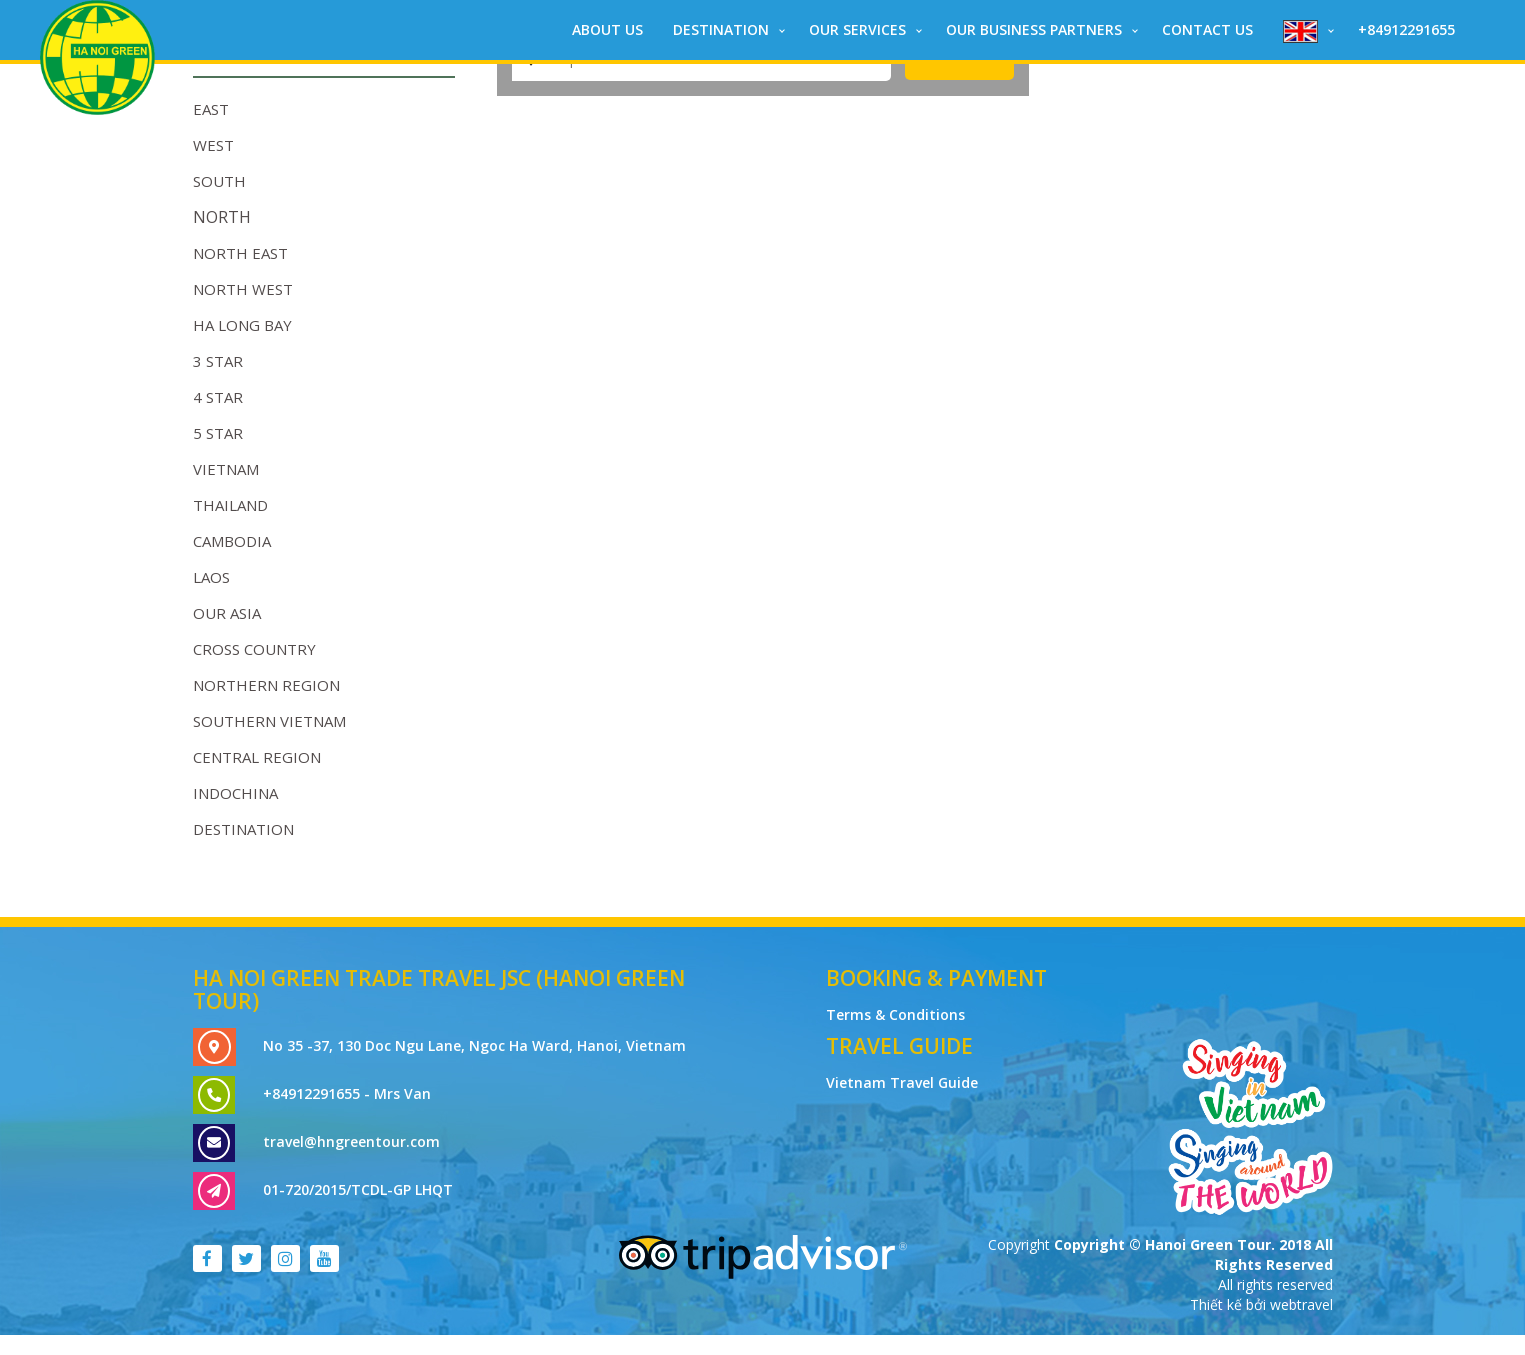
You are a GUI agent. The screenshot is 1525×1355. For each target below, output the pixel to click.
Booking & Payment (936, 978)
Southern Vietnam (269, 721)
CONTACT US (1207, 29)
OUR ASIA (227, 613)
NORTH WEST (243, 289)
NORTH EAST (240, 253)
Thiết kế (1218, 1304)
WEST (213, 145)
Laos (211, 577)
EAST (211, 109)
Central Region (257, 757)
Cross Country (254, 649)
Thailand (230, 505)
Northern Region (266, 685)
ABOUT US (607, 29)
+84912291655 (1406, 29)
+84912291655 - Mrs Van (347, 1093)
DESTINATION (721, 29)
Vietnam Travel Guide (902, 1082)
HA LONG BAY (242, 325)
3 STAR (218, 361)
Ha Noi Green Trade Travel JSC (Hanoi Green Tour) (439, 989)
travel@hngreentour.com (351, 1141)
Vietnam (226, 469)
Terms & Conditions (895, 1014)
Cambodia (232, 541)
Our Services (857, 29)
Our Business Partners (1034, 29)
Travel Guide (899, 1046)
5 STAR (218, 433)
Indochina (235, 793)
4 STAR (218, 397)
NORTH (222, 217)
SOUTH (219, 181)
